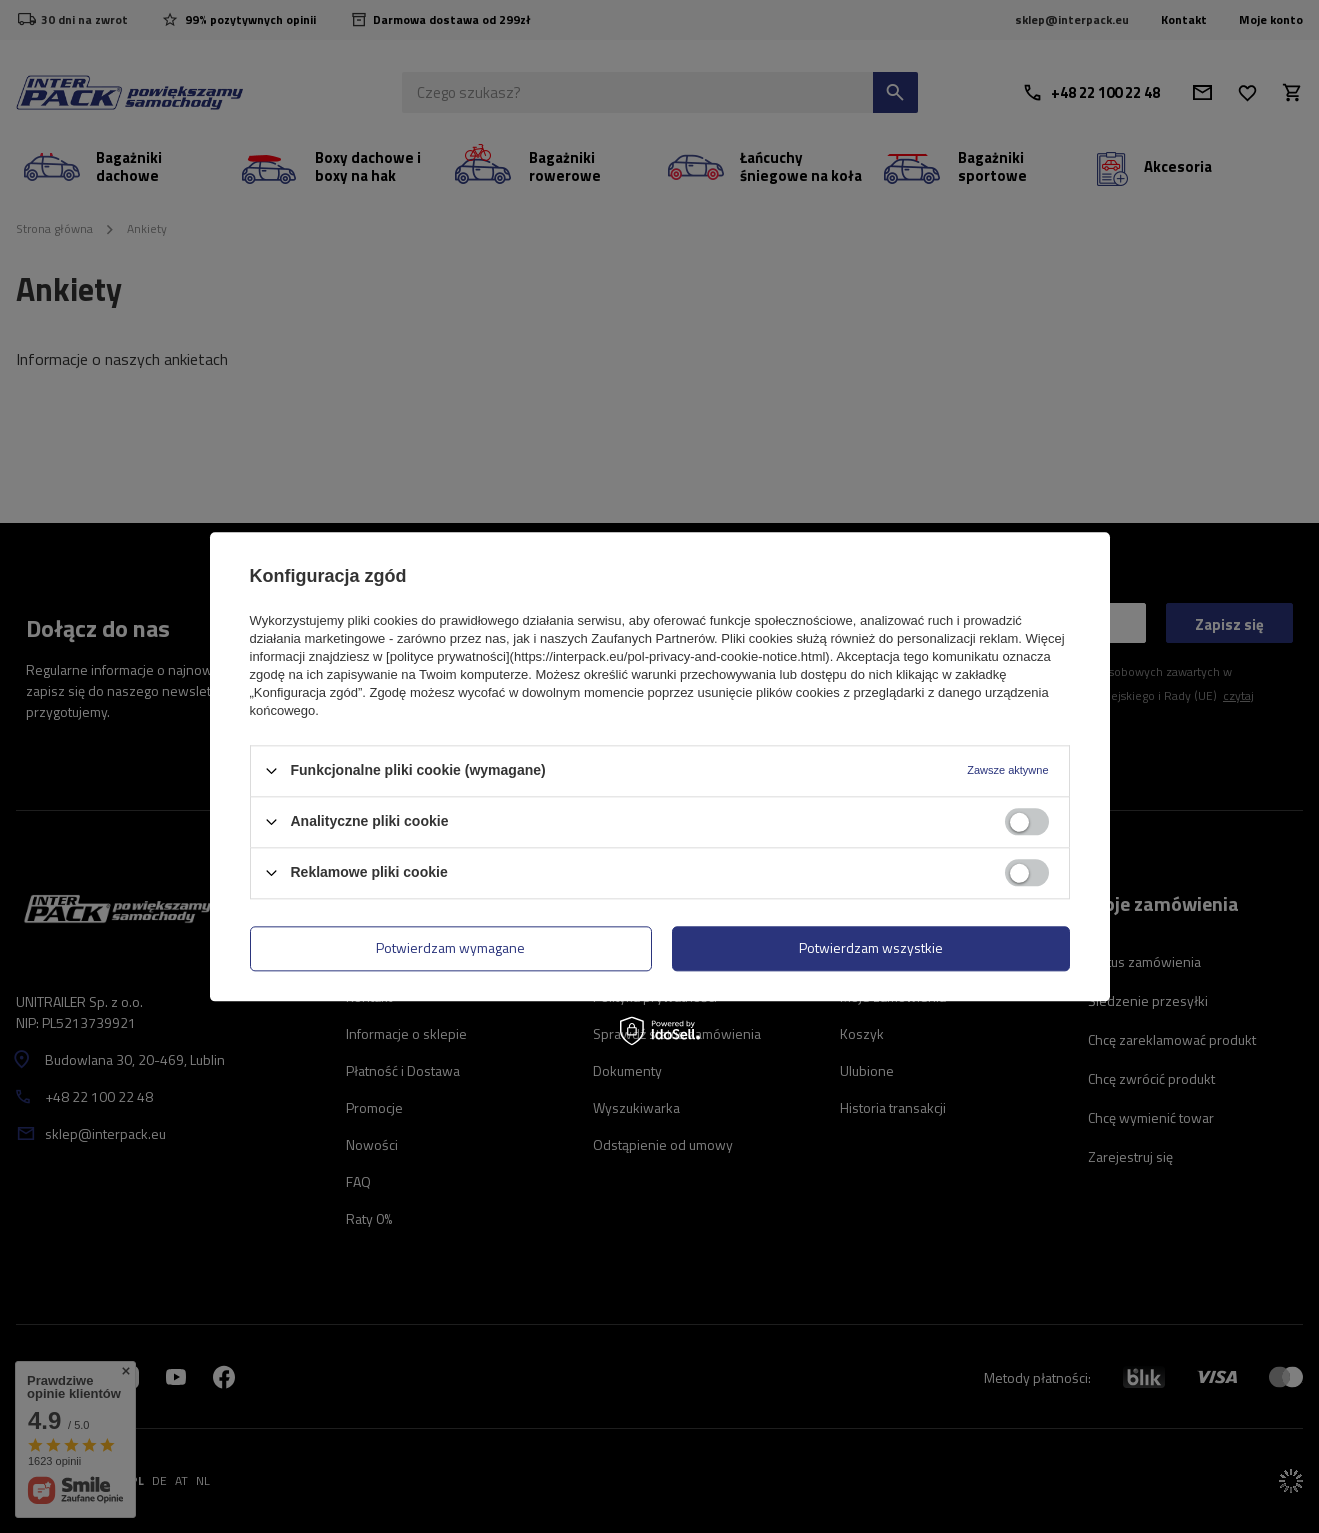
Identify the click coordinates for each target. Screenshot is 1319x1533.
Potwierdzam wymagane (450, 947)
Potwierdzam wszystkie (871, 947)
